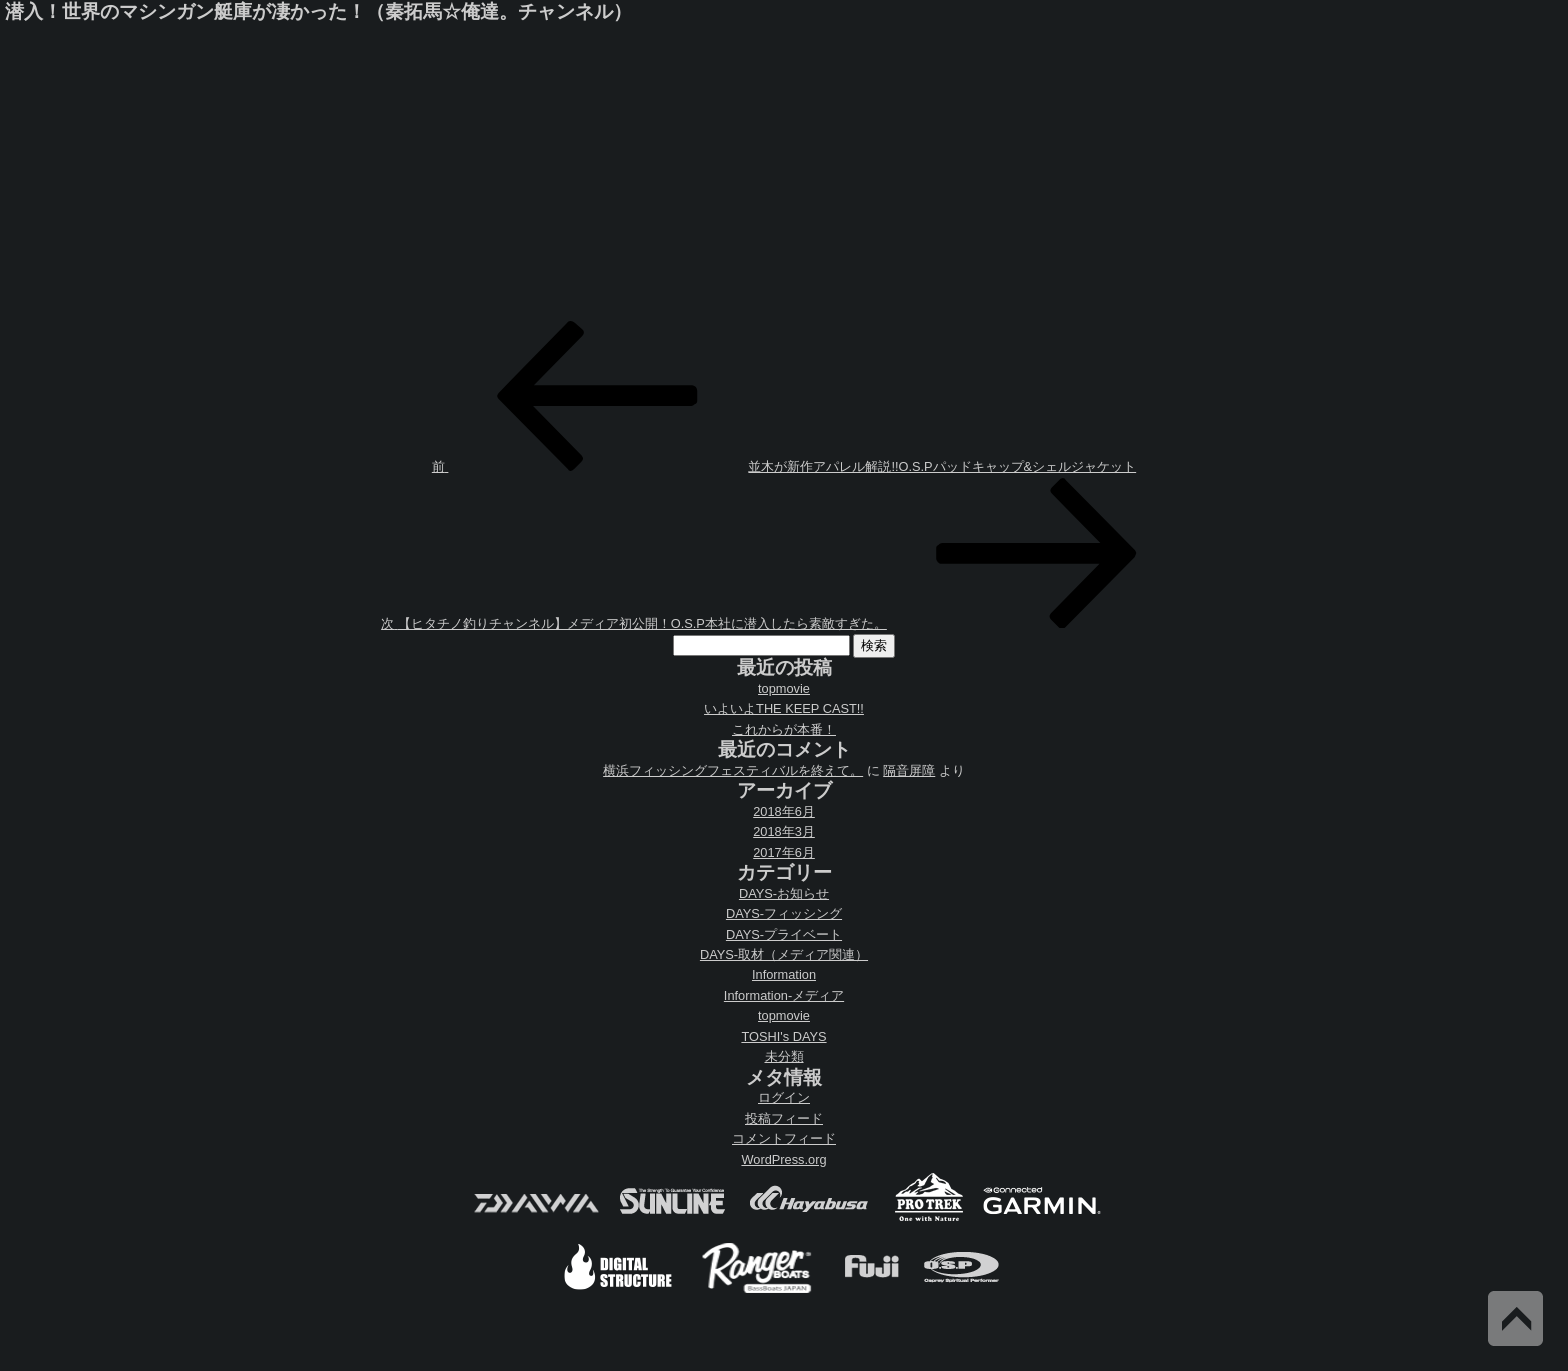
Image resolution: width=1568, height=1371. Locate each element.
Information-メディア (784, 995)
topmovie (784, 688)
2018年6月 (784, 811)
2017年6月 (784, 852)
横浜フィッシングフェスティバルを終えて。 (733, 770)
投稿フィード (784, 1118)
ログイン (784, 1097)
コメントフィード (784, 1138)
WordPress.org (783, 1159)
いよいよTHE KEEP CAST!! (784, 708)
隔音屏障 (909, 770)
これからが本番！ (784, 729)
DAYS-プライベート (784, 934)
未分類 (784, 1056)
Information (784, 974)
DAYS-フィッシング (784, 913)
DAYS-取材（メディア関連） (784, 954)
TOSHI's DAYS (783, 1036)
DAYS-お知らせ (784, 893)
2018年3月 (784, 831)
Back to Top (1515, 1318)
